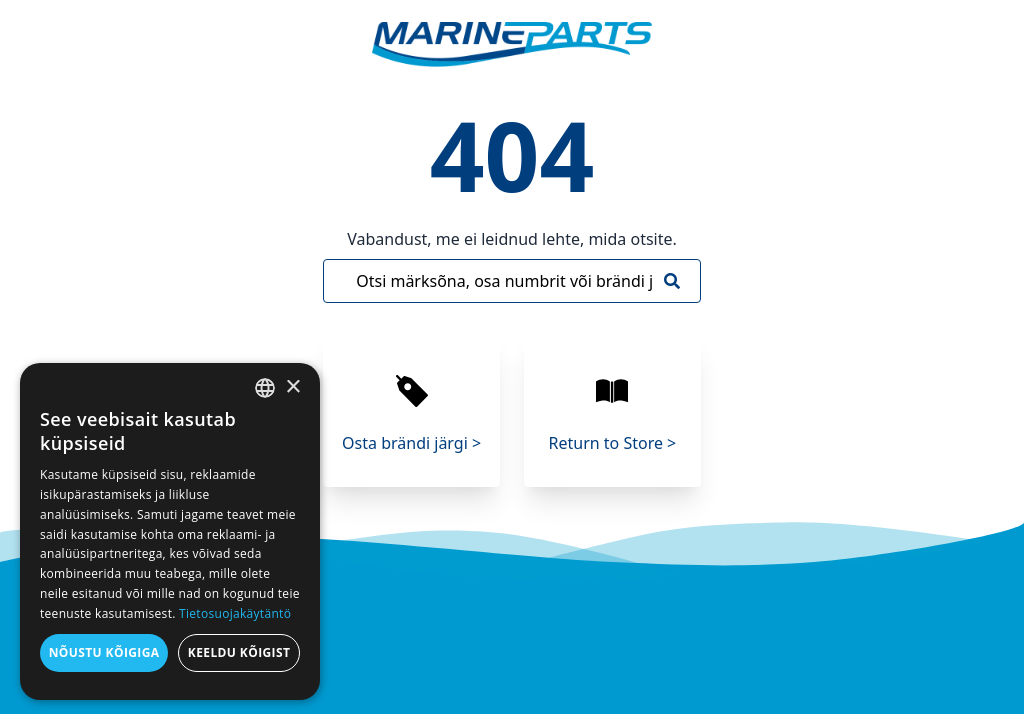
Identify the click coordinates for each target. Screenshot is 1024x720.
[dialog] (170, 531)
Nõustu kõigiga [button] (104, 652)
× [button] (292, 387)
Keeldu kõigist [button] (239, 652)
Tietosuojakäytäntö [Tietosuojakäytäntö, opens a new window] (235, 613)
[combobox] (265, 388)
